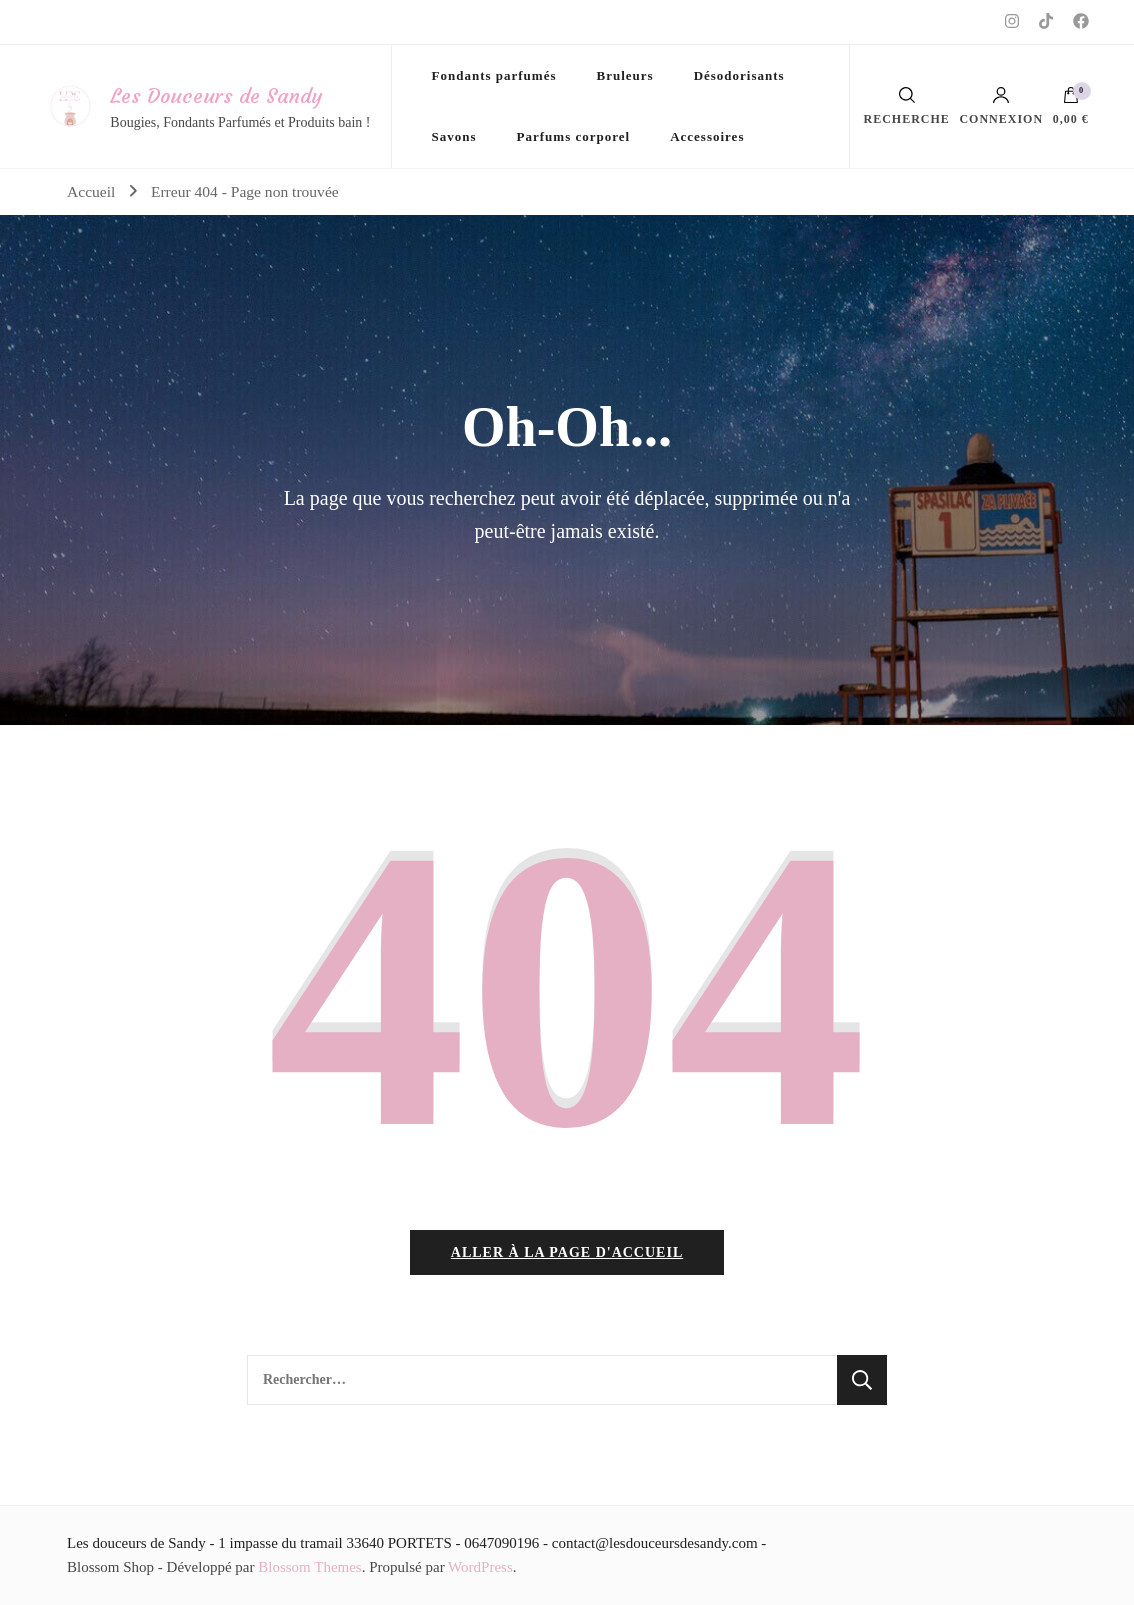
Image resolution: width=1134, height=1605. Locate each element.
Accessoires (707, 136)
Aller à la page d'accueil (567, 1252)
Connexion (1001, 106)
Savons (454, 136)
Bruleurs (625, 75)
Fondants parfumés (494, 75)
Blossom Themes (309, 1567)
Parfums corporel (574, 136)
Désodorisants (739, 75)
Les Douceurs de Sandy (216, 95)
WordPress (480, 1567)
